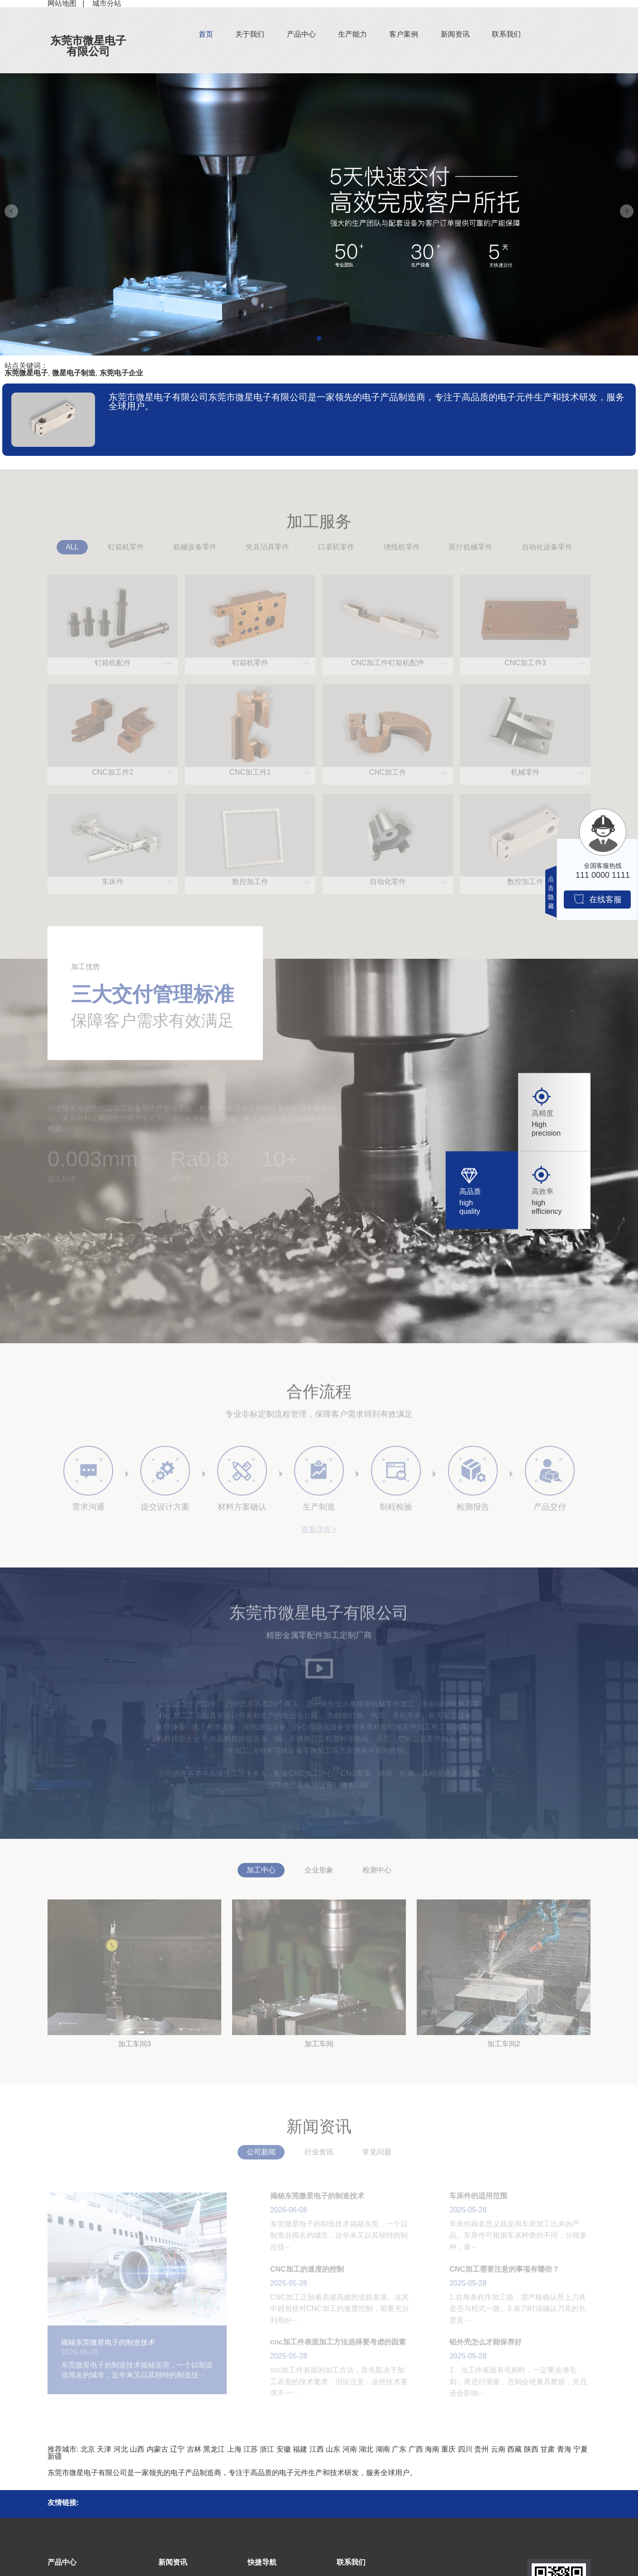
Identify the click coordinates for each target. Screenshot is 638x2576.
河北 (121, 2449)
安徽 (283, 2449)
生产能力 (352, 34)
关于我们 (249, 34)
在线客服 (597, 898)
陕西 (531, 2449)
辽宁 (177, 2449)
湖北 (366, 2449)
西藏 (514, 2449)
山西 (137, 2449)
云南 (498, 2449)
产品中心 (301, 34)
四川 (465, 2449)
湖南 (383, 2449)
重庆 (448, 2449)
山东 (333, 2449)
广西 (416, 2449)
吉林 (194, 2449)
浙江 (267, 2449)
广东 (399, 2449)
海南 (432, 2449)
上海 (234, 2449)
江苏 (250, 2449)
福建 (300, 2449)
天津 (104, 2449)
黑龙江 (214, 2449)
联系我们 (506, 34)
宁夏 (580, 2449)
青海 (564, 2449)
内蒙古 (157, 2449)
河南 (350, 2449)
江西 (316, 2449)
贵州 (481, 2449)
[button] (319, 338)
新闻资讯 (455, 34)
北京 (88, 2449)
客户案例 (403, 34)
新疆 (55, 2456)
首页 (206, 34)
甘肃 (547, 2449)
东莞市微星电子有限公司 (88, 45)
